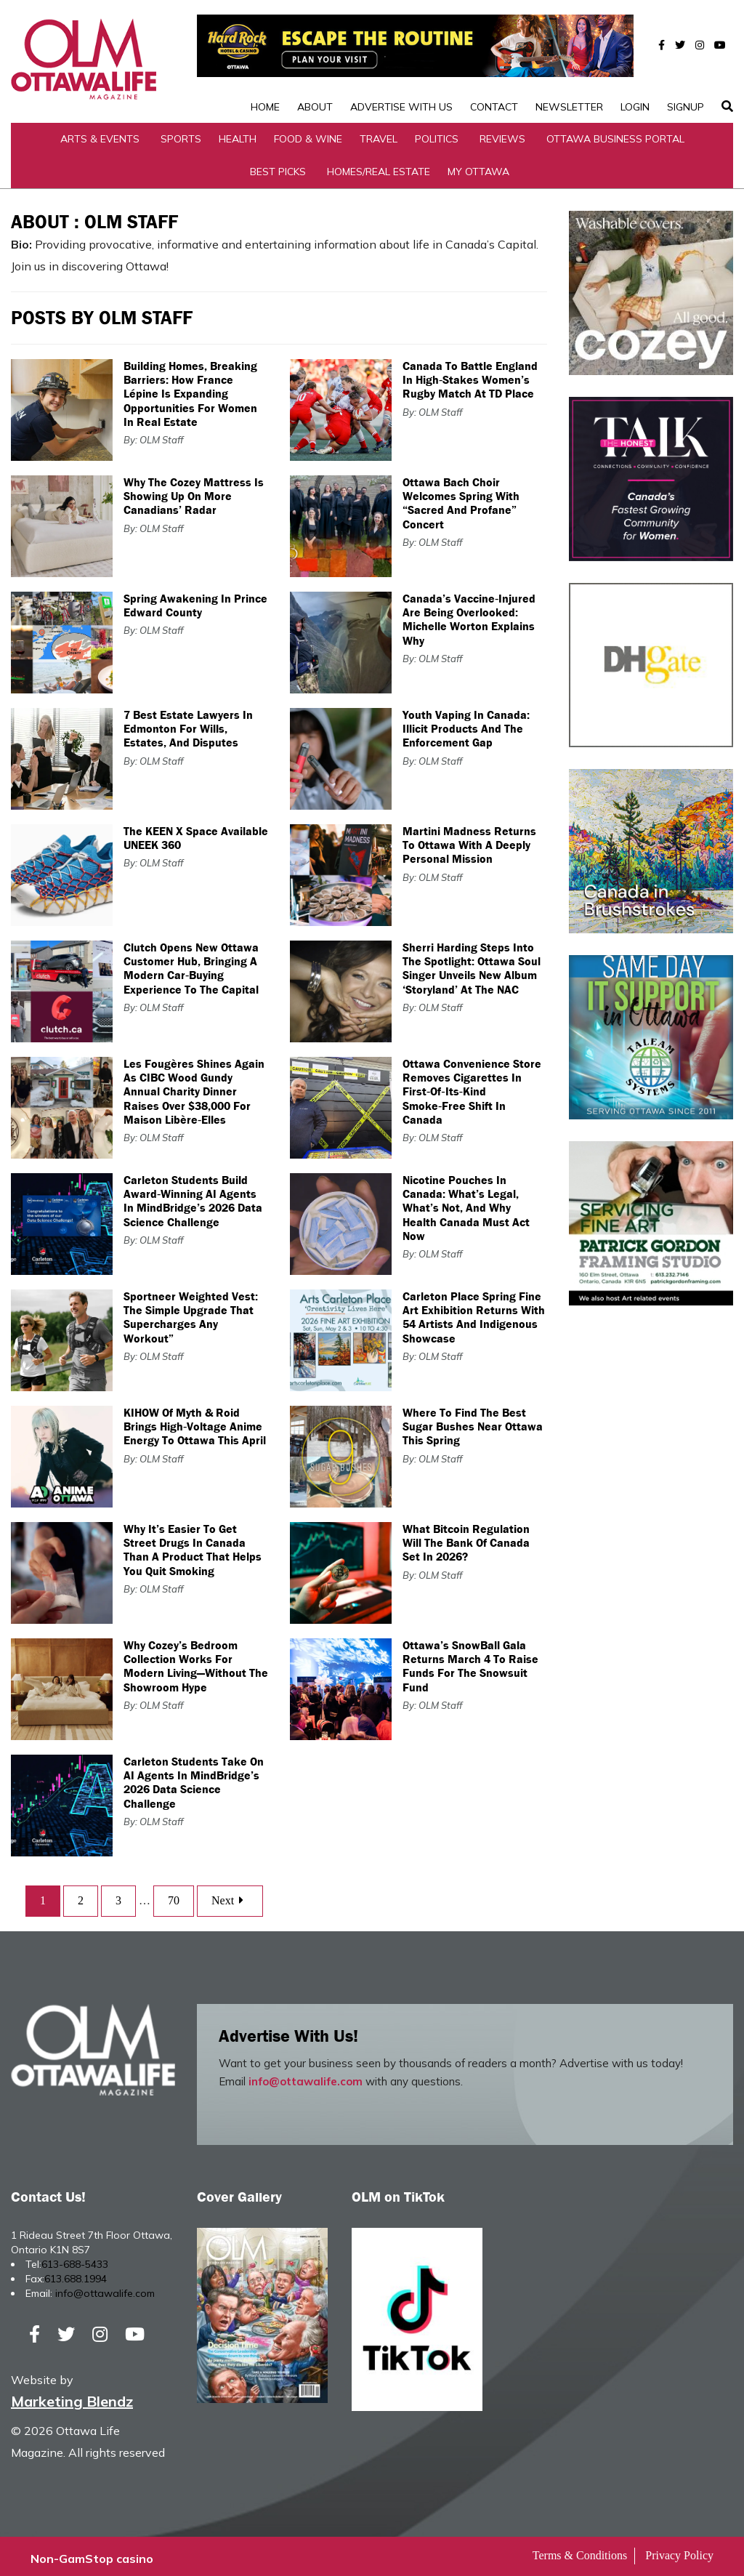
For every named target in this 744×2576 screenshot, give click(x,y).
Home (265, 61)
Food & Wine (308, 133)
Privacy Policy (679, 2551)
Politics (436, 133)
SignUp (685, 61)
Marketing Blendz (72, 2397)
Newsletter (569, 61)
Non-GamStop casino (92, 2554)
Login (635, 61)
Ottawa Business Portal (615, 133)
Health (237, 133)
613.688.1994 (75, 2273)
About (315, 61)
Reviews (502, 133)
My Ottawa (478, 166)
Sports (181, 133)
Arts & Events (100, 133)
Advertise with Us (401, 61)
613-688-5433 (74, 2259)
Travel (378, 133)
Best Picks (278, 166)
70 (173, 1896)
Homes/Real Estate (378, 166)
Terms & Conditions (580, 2551)
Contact (494, 61)
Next (229, 1896)
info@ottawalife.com (305, 2076)
